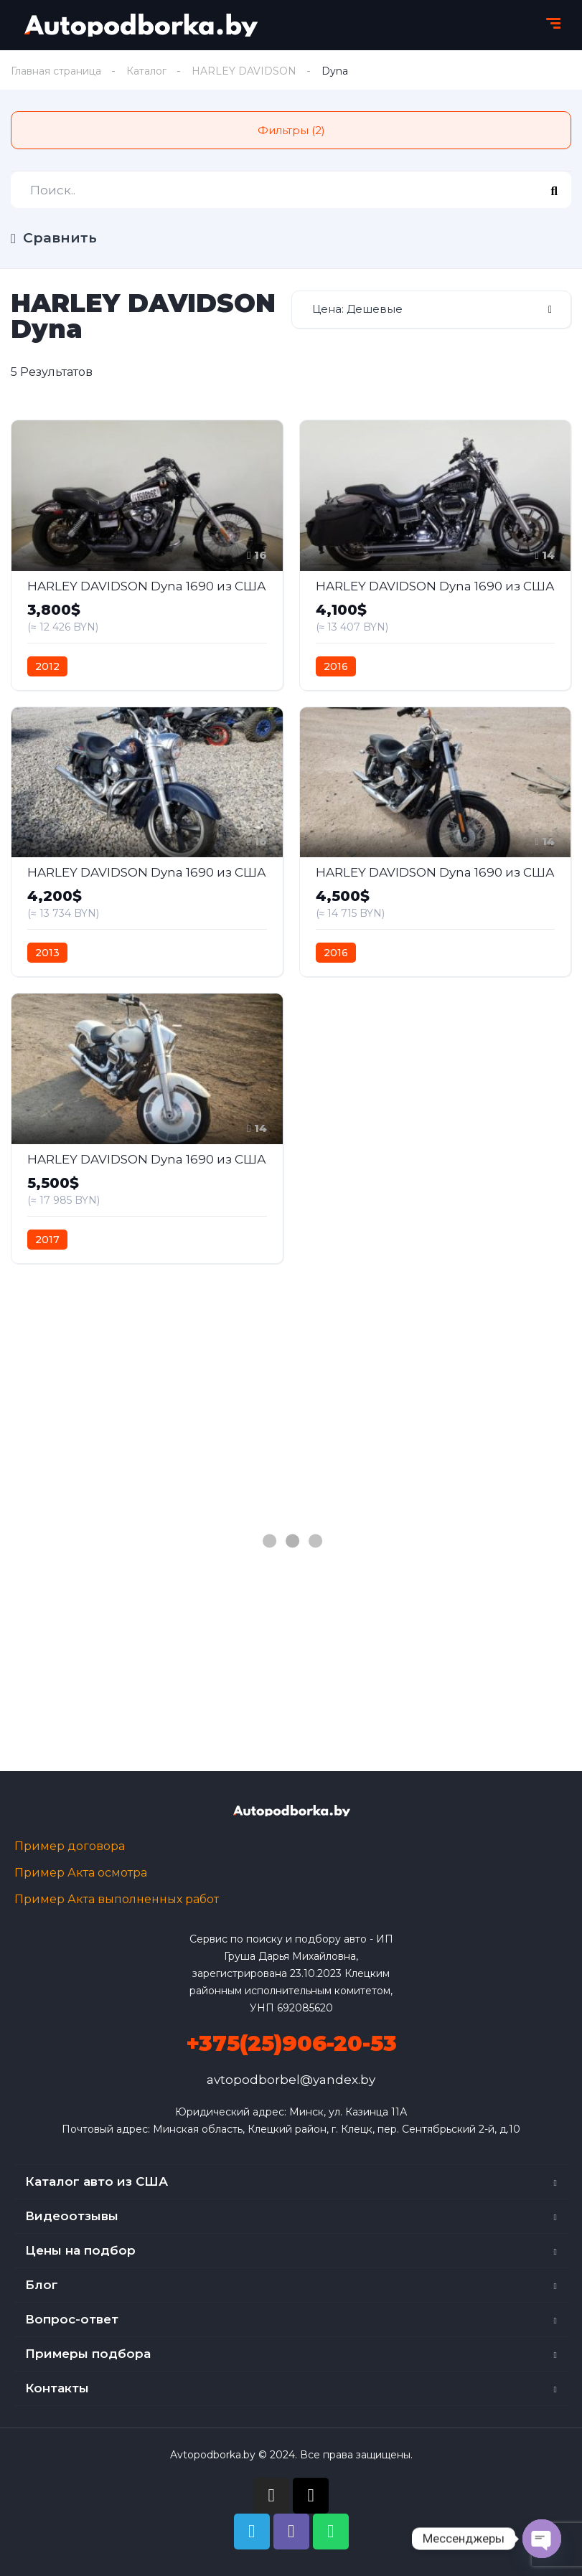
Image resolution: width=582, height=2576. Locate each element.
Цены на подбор (80, 2250)
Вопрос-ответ (71, 2319)
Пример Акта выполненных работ (116, 1899)
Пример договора (69, 1846)
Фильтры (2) (291, 130)
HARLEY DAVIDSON (244, 71)
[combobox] (431, 310)
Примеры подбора (88, 2353)
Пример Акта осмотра (80, 1872)
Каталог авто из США (96, 2181)
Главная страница (56, 71)
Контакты (57, 2388)
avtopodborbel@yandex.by (291, 2079)
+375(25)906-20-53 (291, 2043)
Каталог (146, 71)
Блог (41, 2285)
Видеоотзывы (71, 2216)
